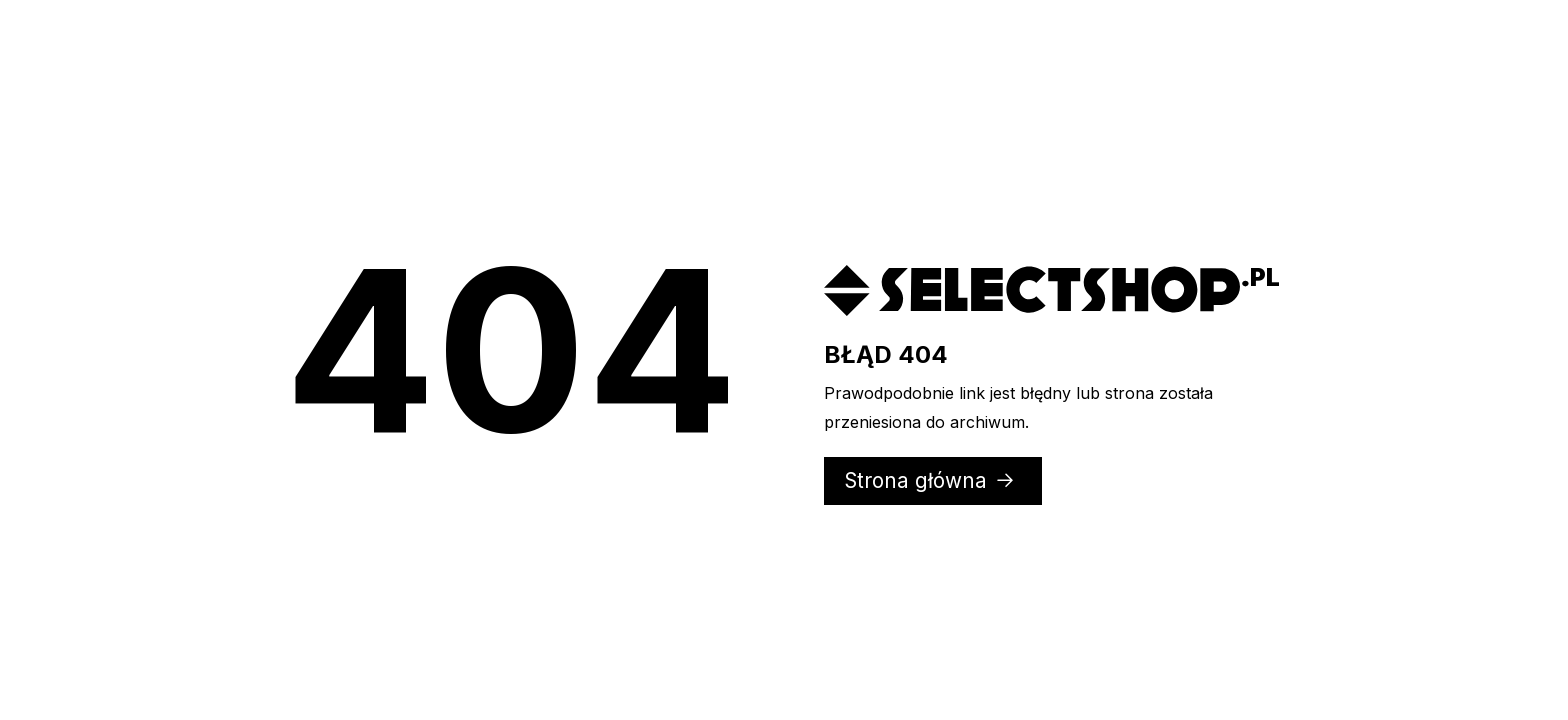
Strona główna (930, 480)
